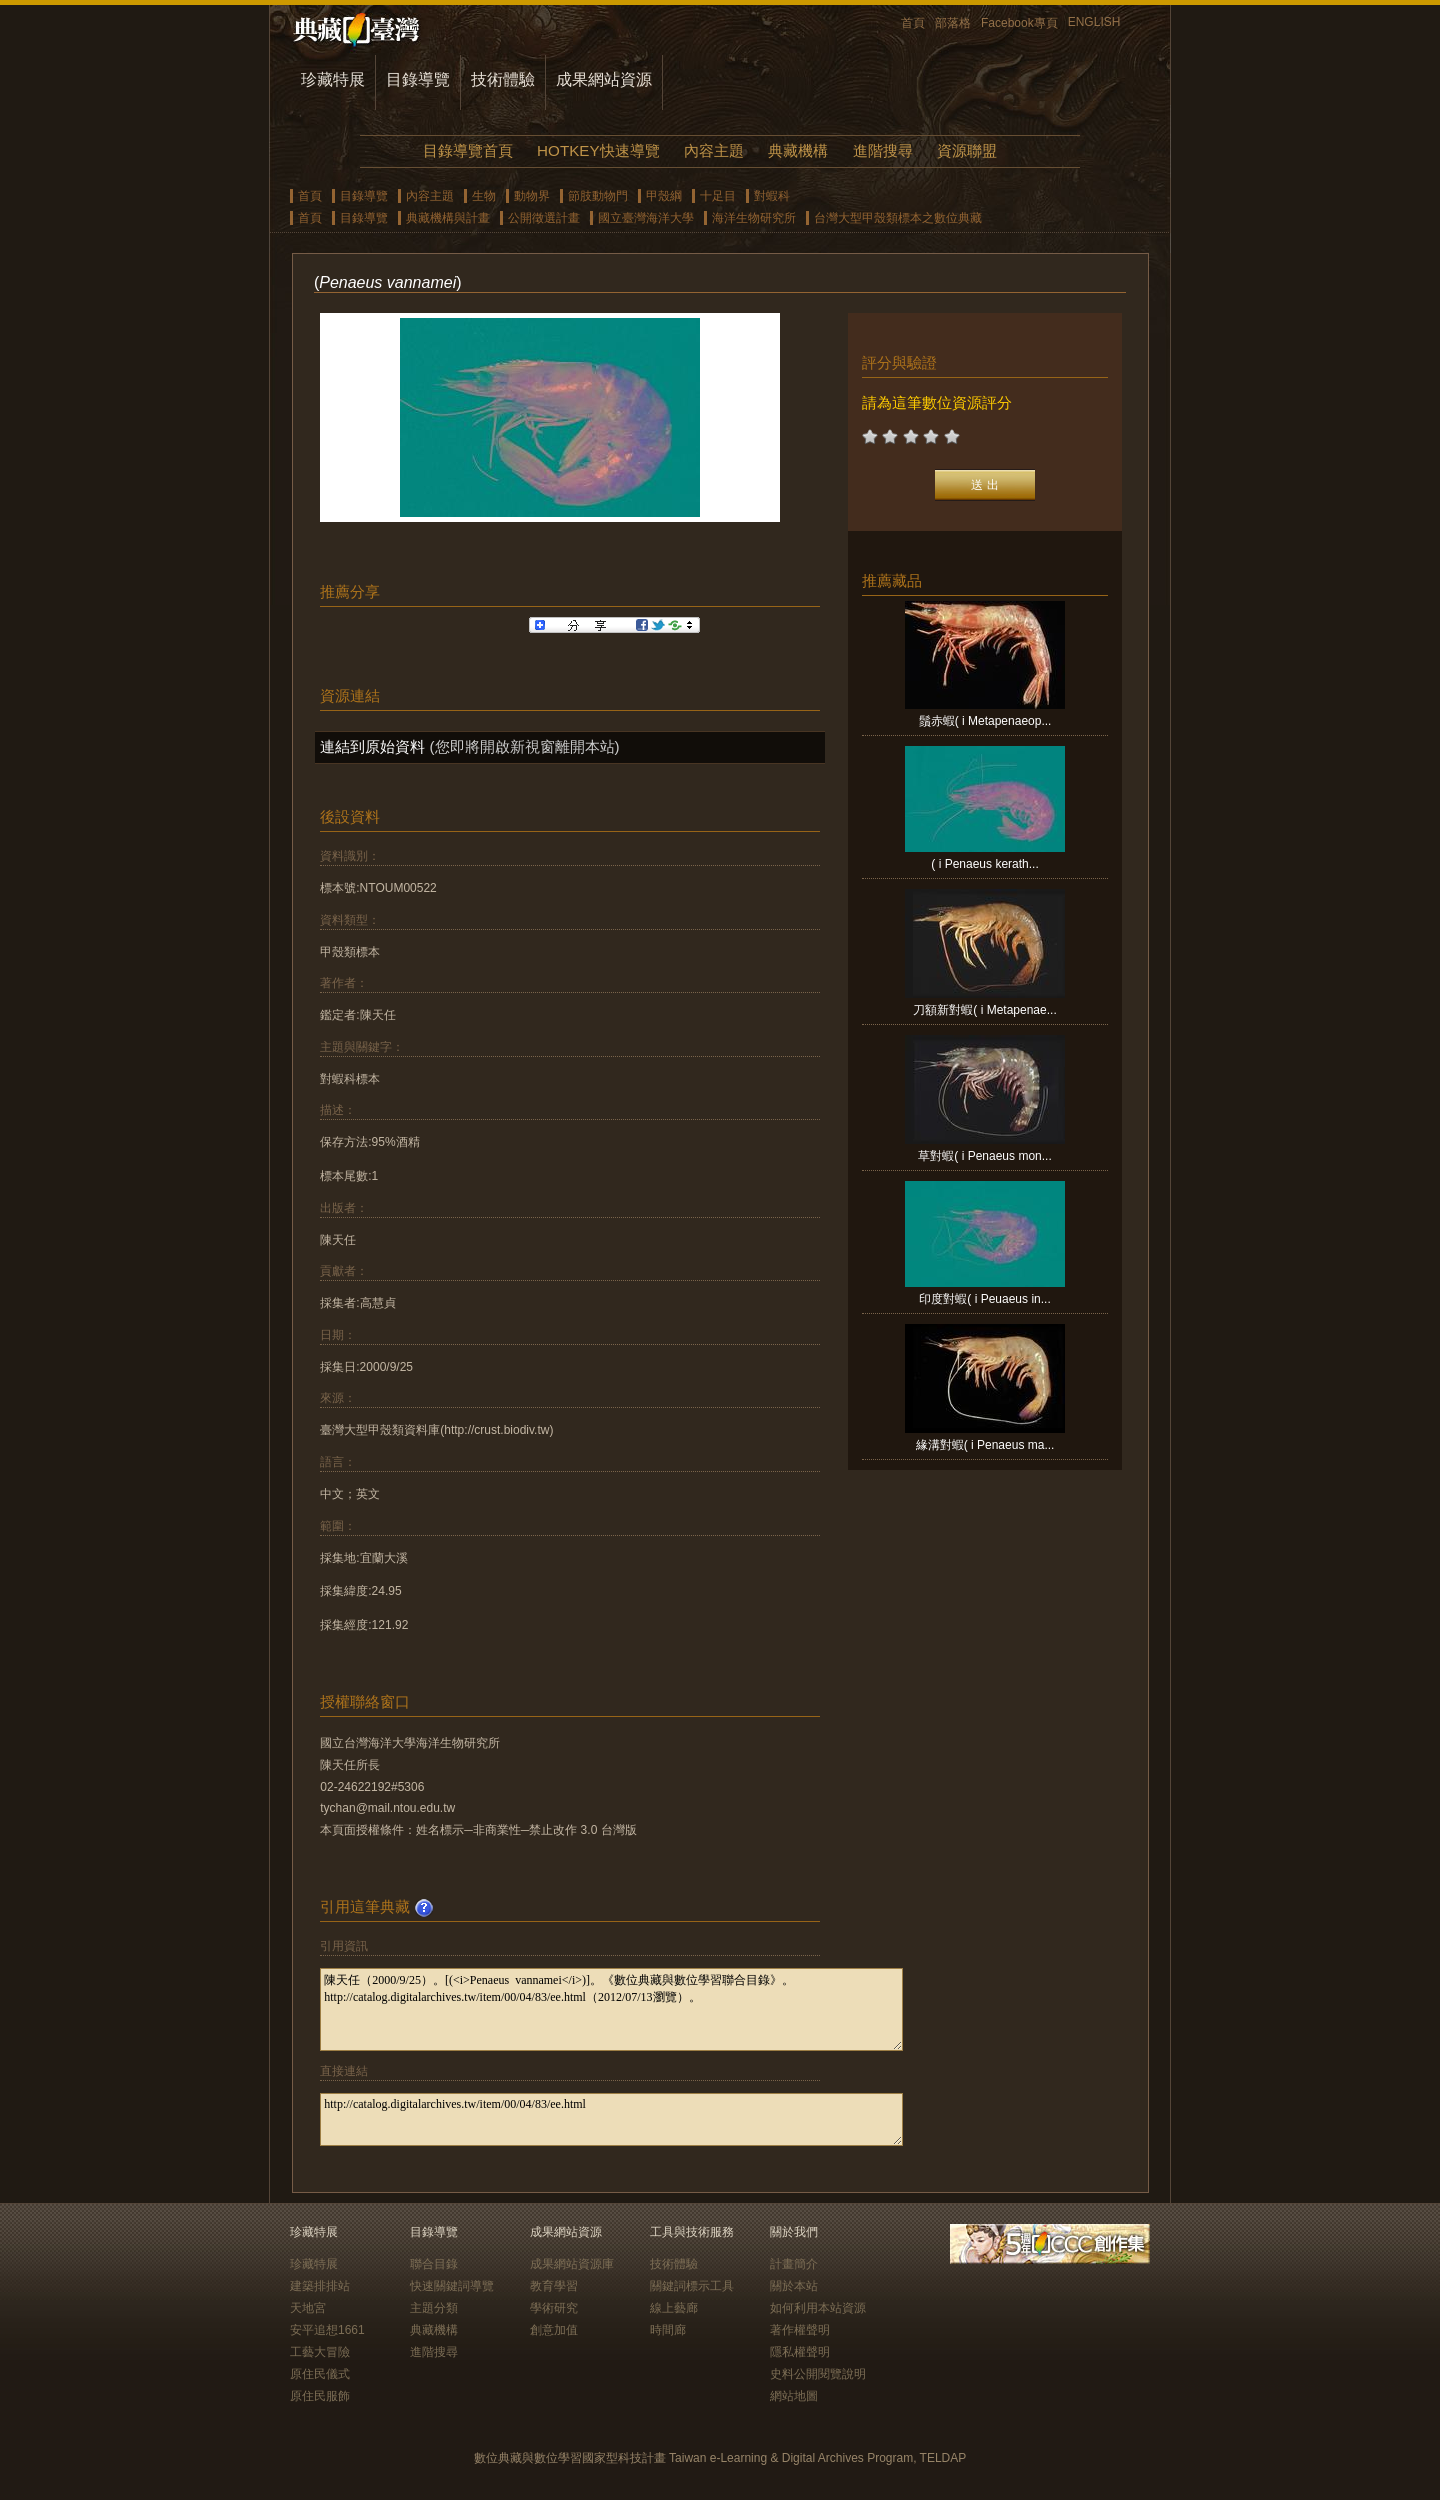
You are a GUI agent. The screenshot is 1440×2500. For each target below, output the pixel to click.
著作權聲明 (800, 2330)
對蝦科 (772, 196)
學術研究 (554, 2308)
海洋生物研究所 (754, 218)
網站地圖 (794, 2396)
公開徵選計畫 (544, 218)
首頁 (913, 23)
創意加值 (554, 2330)
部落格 (953, 23)
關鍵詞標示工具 (692, 2286)
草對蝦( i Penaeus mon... (984, 1156)
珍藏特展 (333, 79)
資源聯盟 (967, 150)
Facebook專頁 (1019, 23)
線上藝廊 (674, 2308)
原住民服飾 (320, 2396)
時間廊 (668, 2330)
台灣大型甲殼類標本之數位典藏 (898, 218)
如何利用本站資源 (818, 2308)
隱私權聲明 (800, 2352)
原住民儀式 (320, 2374)
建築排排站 (320, 2286)
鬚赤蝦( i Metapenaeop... (985, 721)
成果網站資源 (604, 79)
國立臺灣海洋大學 (646, 218)
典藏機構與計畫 (448, 218)
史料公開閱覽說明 (818, 2374)
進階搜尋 (883, 150)
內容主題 (714, 150)
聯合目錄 (434, 2264)
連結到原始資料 (372, 746)
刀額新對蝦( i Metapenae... (984, 1010)
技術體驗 (503, 79)
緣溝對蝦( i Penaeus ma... (985, 1445)
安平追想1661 (327, 2330)
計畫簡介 (794, 2264)
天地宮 (308, 2308)
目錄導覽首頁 (468, 150)
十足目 (718, 196)
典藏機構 (798, 150)
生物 (484, 196)
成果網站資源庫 (572, 2264)
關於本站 (794, 2286)
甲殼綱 (664, 196)
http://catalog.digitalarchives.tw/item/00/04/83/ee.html (611, 2119)
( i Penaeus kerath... (984, 864)
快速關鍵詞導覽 (452, 2286)
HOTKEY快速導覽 (598, 150)
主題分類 (434, 2308)
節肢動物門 (598, 196)
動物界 (532, 196)
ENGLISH (1094, 22)
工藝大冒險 (320, 2352)
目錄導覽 (418, 79)
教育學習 (554, 2286)
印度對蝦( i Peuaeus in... (984, 1299)
